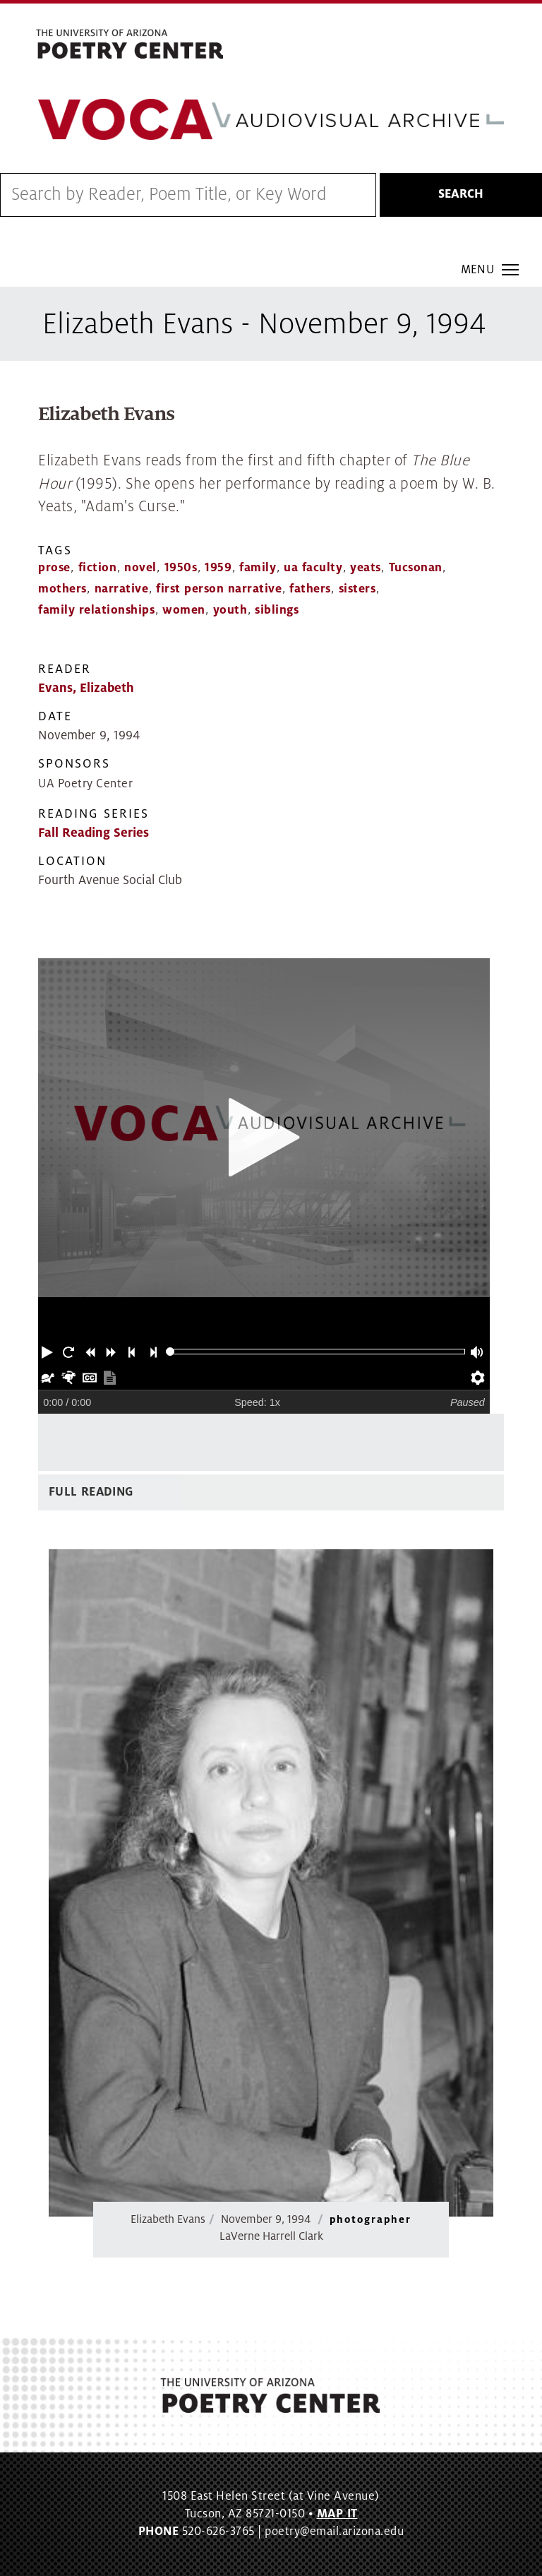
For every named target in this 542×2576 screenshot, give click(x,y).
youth (230, 610)
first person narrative (219, 589)
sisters (357, 589)
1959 (218, 567)
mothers (62, 589)
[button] (48, 1351)
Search (460, 194)
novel (140, 567)
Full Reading (91, 1492)
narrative (122, 589)
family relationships (96, 610)
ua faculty (313, 567)
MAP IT (337, 2514)
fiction (97, 567)
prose (54, 567)
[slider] (170, 1351)
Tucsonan (415, 567)
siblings (277, 610)
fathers (310, 589)
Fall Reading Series (93, 833)
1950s (181, 567)
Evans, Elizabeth (86, 688)
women (183, 610)
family (257, 567)
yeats (365, 567)
